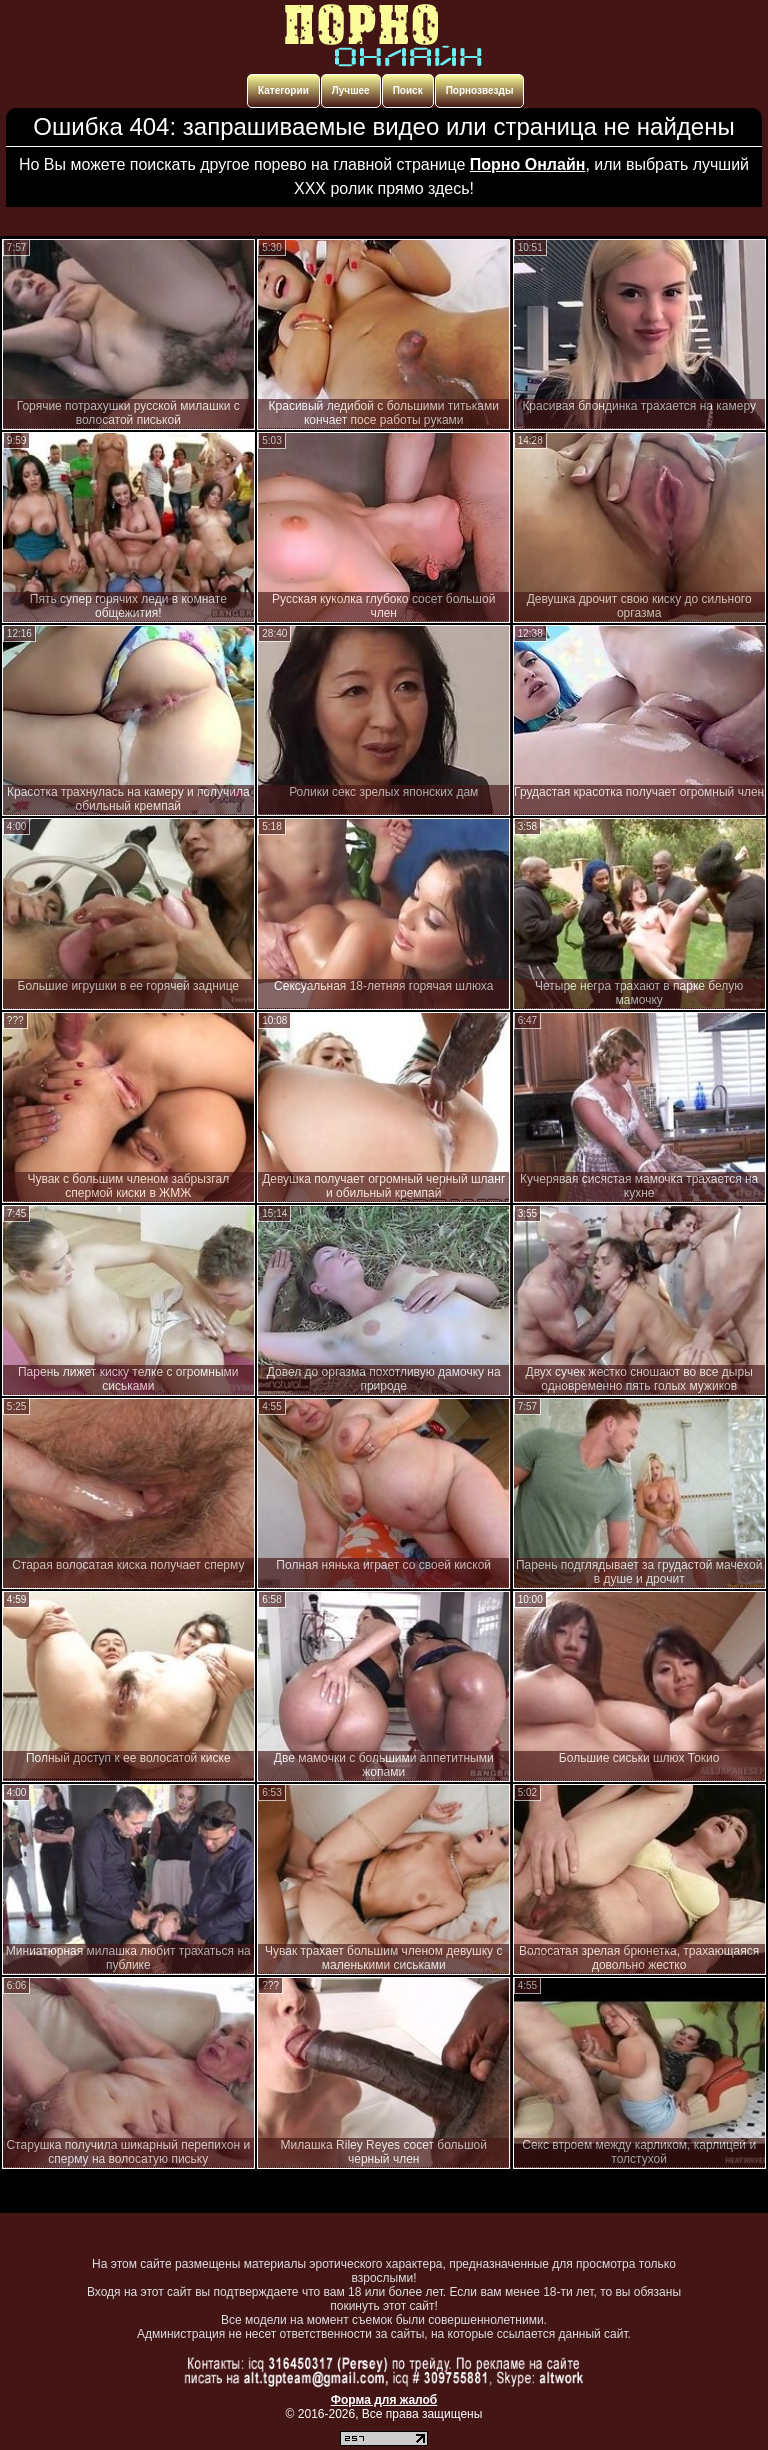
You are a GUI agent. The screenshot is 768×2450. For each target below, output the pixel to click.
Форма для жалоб (384, 2400)
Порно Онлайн (528, 164)
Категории (283, 90)
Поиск (408, 90)
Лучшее (351, 90)
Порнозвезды (480, 90)
